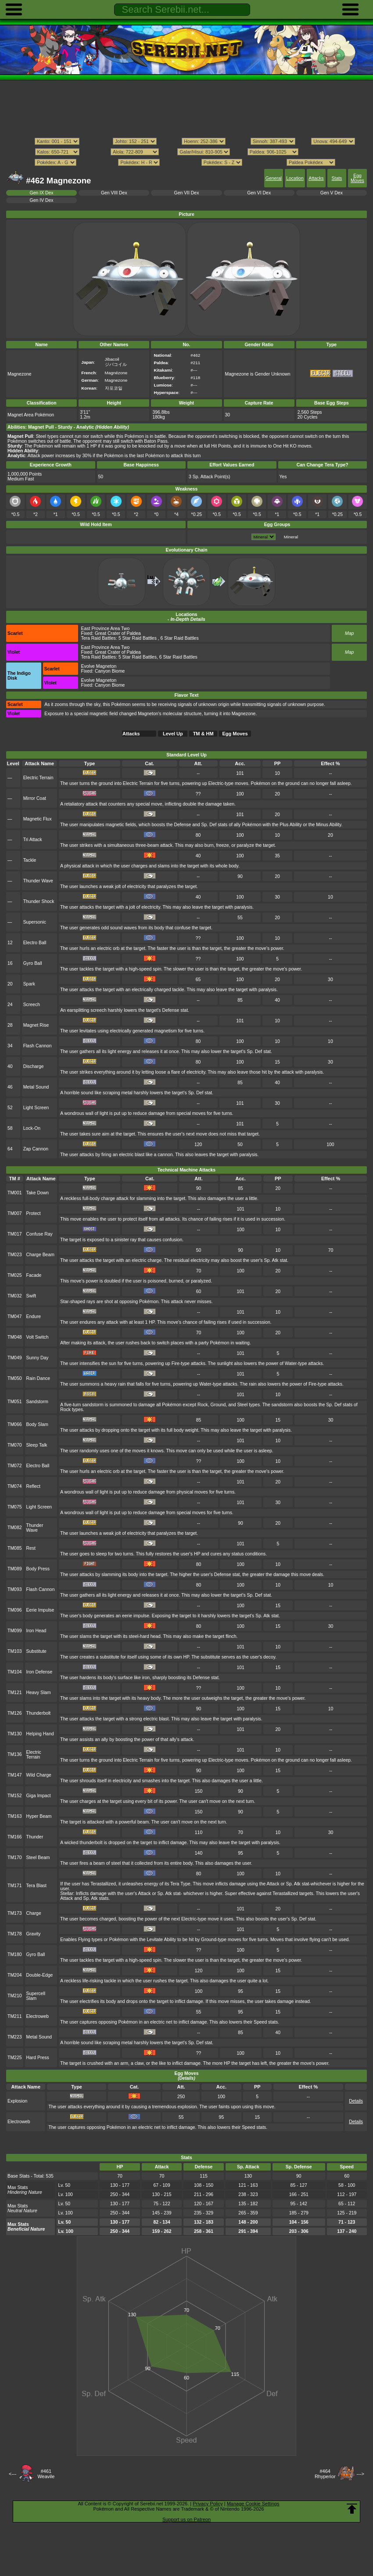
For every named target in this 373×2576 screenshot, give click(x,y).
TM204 (14, 1975)
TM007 (14, 1213)
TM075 (14, 1507)
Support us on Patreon (186, 2519)
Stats (337, 178)
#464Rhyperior (325, 2474)
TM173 (14, 1913)
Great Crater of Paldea (118, 633)
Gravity (33, 1933)
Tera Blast (36, 1885)
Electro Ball (35, 942)
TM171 (14, 1885)
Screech (31, 1004)
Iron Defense (39, 1672)
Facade (34, 1275)
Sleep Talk (36, 1445)
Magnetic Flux (37, 819)
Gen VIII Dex (114, 192)
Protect (33, 1213)
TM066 (14, 1424)
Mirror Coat (34, 798)
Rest (31, 1548)
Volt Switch (37, 1337)
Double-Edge (39, 1975)
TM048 (14, 1337)
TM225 (14, 2057)
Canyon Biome (110, 671)
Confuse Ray (39, 1234)
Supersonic (34, 922)
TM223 (14, 2037)
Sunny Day (37, 1357)
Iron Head (36, 1630)
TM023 (14, 1254)
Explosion (17, 2101)
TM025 (14, 1275)
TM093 (14, 1589)
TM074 (14, 1486)
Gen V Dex (331, 192)
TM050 (14, 1378)
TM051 (14, 1401)
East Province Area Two (105, 628)
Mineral (291, 536)
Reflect (33, 1486)
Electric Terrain (38, 777)
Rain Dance (38, 1378)
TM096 (14, 1610)
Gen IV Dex (42, 200)
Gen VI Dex (259, 192)
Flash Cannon (37, 1045)
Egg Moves (357, 178)
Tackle (29, 860)
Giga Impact (38, 1795)
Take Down (37, 1192)
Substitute (36, 1651)
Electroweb (37, 2016)
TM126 (14, 1713)
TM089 (14, 1568)
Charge (33, 1913)
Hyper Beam (39, 1816)
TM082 (14, 1527)
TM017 (14, 1234)
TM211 (14, 2016)
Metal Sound (36, 1087)
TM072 (14, 1465)
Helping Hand (40, 1733)
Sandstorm (37, 1401)
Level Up (173, 733)
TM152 (14, 1795)
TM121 (14, 1692)
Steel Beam (38, 1857)
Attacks (315, 178)
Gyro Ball (32, 963)
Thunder (34, 1836)
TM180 (14, 1954)
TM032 (14, 1295)
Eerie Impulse (40, 1610)
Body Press (38, 1568)
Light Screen (36, 1107)
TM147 (14, 1775)
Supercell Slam (36, 1996)
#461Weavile (45, 2474)
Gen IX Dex (42, 192)
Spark (29, 984)
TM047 (14, 1316)
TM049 (14, 1357)
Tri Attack (32, 839)
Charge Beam (40, 1254)
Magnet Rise (36, 1025)
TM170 (14, 1857)
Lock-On (31, 1128)
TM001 (14, 1192)
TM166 (14, 1836)
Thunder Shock (38, 901)
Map (349, 633)
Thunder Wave (38, 880)
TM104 (14, 1672)
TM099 (14, 1630)
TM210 (14, 1995)
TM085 (14, 1548)
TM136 (14, 1754)
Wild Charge (38, 1775)
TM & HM (203, 733)
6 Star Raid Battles (180, 638)
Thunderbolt (38, 1713)
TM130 (14, 1733)
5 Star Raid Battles (137, 638)
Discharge (33, 1066)
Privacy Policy (207, 2503)
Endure (33, 1316)
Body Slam (37, 1424)
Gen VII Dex (186, 192)
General (273, 178)
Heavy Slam (38, 1692)
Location (294, 178)
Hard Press (37, 2057)
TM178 (14, 1933)
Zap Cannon (35, 1148)
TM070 (14, 1445)
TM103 (14, 1651)
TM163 (14, 1816)
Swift (31, 1295)
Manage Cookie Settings (253, 2503)
